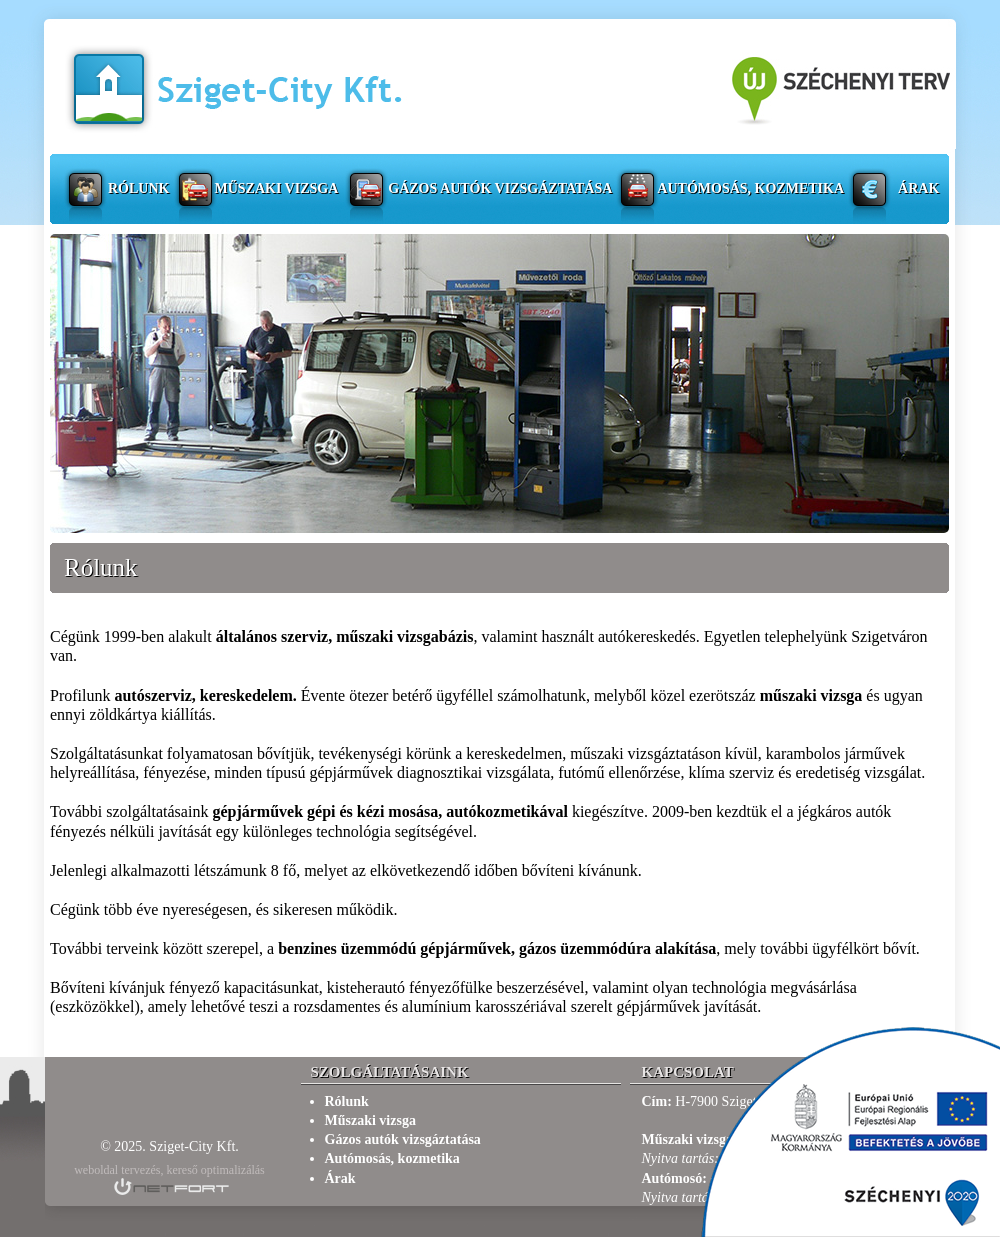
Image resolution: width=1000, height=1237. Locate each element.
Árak (918, 188)
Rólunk (138, 188)
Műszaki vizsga (276, 188)
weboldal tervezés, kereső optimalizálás (169, 1170)
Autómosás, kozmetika (750, 188)
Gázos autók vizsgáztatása (500, 188)
